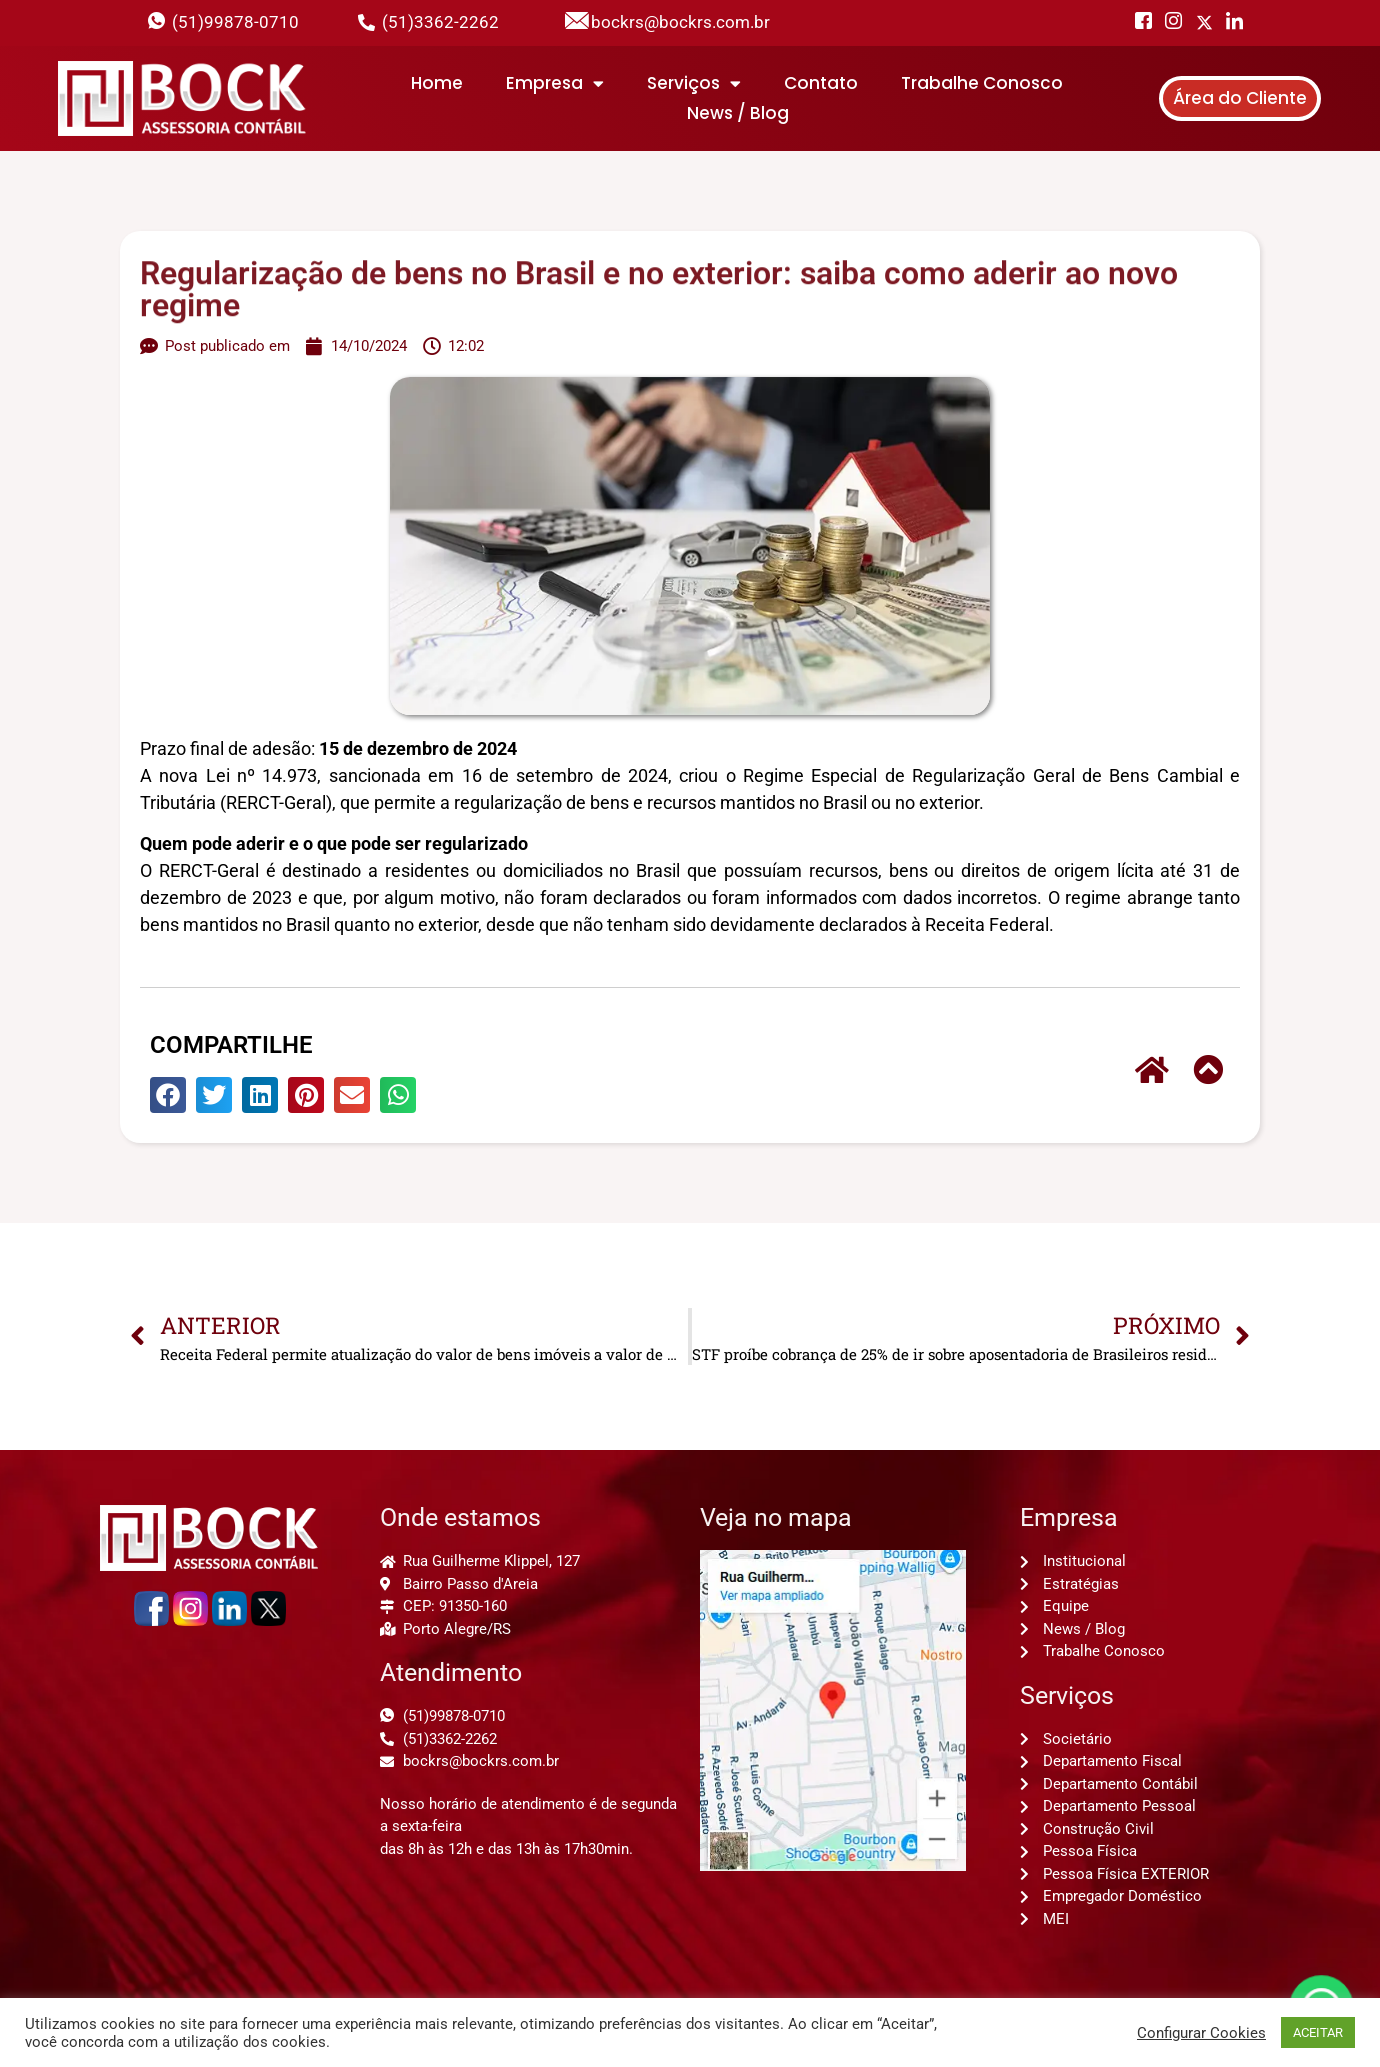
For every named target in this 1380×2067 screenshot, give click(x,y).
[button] (168, 1095)
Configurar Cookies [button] (1201, 2033)
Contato (821, 83)
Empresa (555, 83)
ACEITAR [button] (1318, 2032)
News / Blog (738, 113)
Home (437, 83)
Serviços (694, 83)
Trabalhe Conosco (982, 83)
